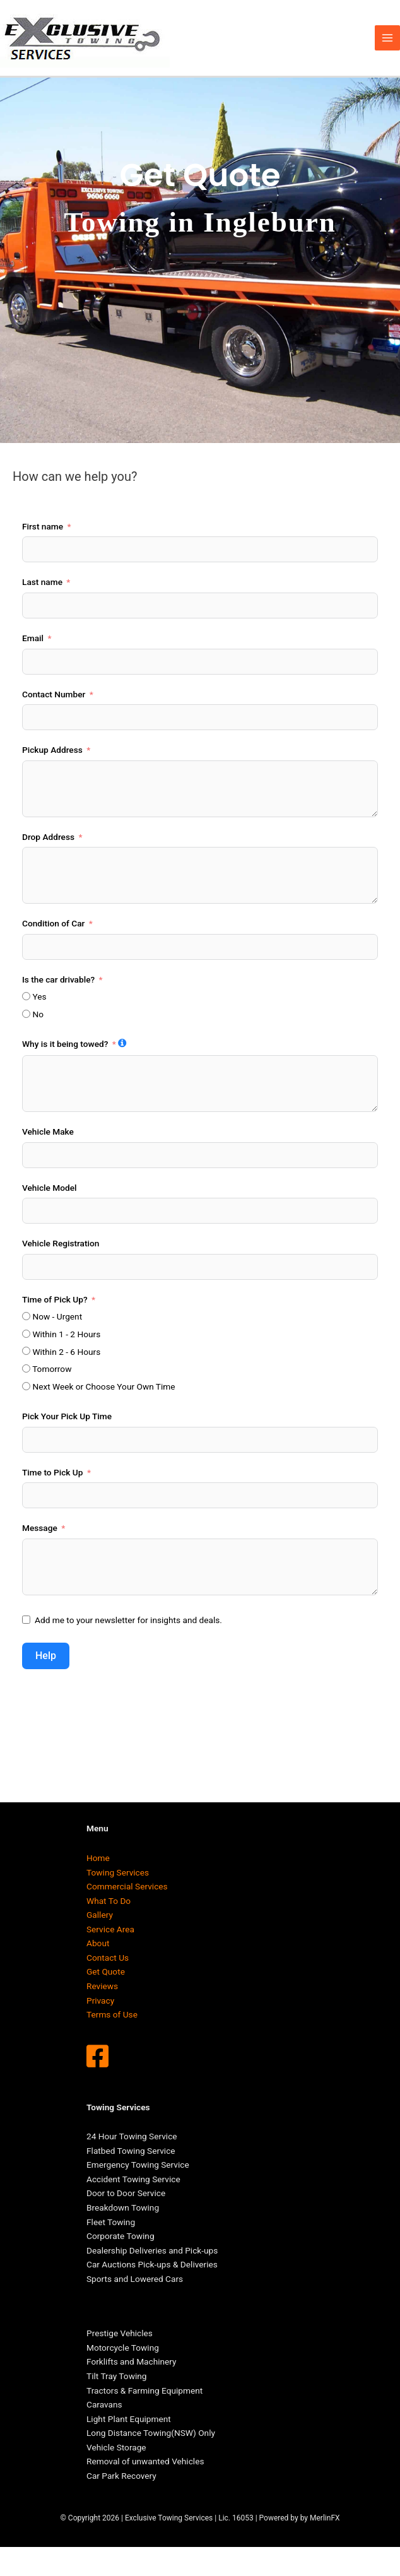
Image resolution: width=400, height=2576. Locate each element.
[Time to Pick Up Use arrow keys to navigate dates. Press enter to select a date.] (200, 1495)
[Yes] (26, 996)
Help (45, 1656)
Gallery (99, 1915)
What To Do (108, 1901)
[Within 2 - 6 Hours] (26, 1351)
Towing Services (117, 1872)
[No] (26, 1014)
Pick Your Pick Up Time (67, 1416)
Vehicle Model (49, 1188)
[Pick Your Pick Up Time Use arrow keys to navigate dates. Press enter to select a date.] (200, 1440)
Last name (42, 582)
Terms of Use (112, 2014)
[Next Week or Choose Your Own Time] (26, 1386)
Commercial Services (127, 1886)
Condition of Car (53, 923)
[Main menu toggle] (388, 38)
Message (39, 1528)
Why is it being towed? (65, 1044)
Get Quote (105, 1971)
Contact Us (107, 1958)
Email (33, 638)
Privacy (100, 2000)
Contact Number (53, 694)
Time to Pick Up (52, 1472)
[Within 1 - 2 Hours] (26, 1334)
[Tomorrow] (26, 1368)
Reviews (102, 1986)
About (97, 1943)
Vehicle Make (48, 1131)
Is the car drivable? (58, 979)
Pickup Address (52, 750)
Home (98, 1858)
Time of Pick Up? (55, 1299)
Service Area (110, 1929)
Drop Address (48, 837)
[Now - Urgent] (26, 1316)
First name (42, 526)
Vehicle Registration (60, 1243)
